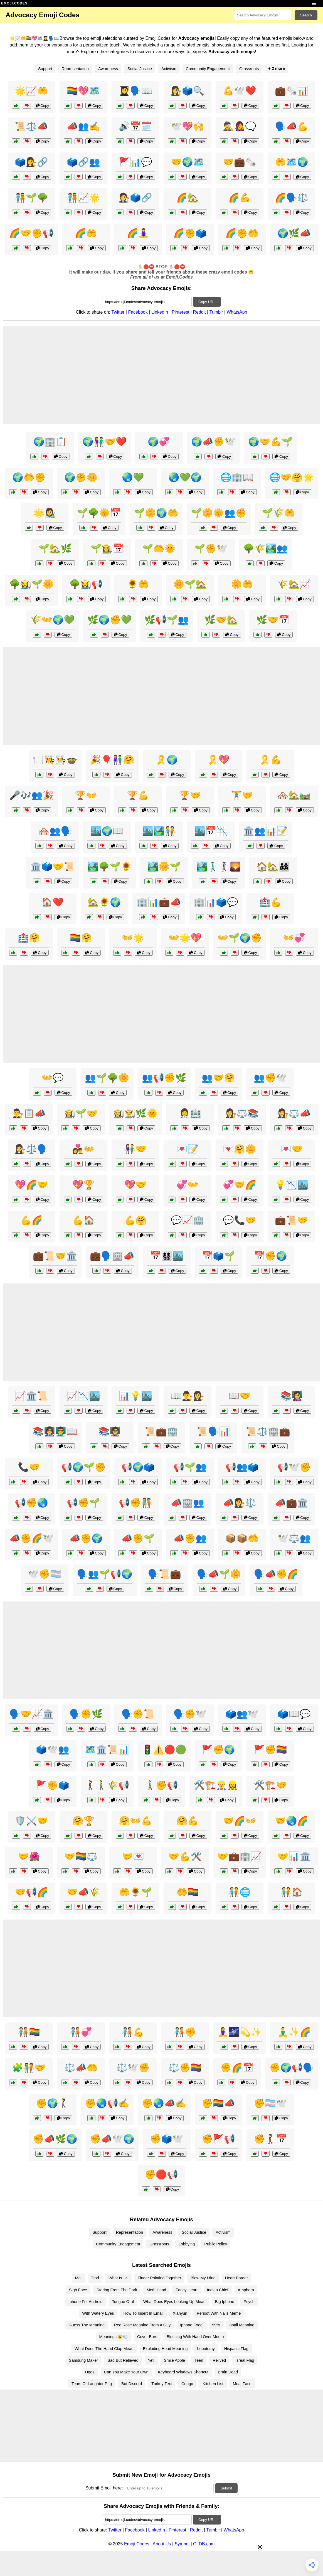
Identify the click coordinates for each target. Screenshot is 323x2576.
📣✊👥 (190, 1538)
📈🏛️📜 (31, 1396)
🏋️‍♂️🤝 (242, 795)
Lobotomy (206, 2348)
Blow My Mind (203, 2278)
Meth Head (156, 2290)
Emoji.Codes (136, 2543)
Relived (219, 2360)
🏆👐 (86, 795)
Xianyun (180, 2313)
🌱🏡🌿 (55, 548)
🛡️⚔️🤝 (31, 1821)
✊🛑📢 (161, 2174)
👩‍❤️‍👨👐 (83, 1149)
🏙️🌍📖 (107, 831)
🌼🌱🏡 (190, 584)
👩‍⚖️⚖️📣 (294, 1113)
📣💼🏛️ (291, 1503)
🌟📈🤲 (31, 91)
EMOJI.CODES (14, 3)
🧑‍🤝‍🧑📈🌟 (83, 198)
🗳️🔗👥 (83, 162)
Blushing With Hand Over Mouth (195, 2336)
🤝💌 (133, 1856)
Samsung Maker (83, 2360)
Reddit (199, 312)
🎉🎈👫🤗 (112, 760)
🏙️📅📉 (211, 831)
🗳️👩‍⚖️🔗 (31, 162)
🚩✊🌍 (218, 1750)
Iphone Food (191, 2325)
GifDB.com (203, 2543)
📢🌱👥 (190, 1467)
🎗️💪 (270, 760)
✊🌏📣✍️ (164, 2103)
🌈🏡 (187, 198)
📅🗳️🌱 (218, 1256)
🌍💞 (159, 442)
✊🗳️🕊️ (166, 2139)
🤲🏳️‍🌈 (187, 1892)
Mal (78, 2278)
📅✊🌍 (270, 1256)
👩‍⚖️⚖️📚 (242, 1113)
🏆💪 (138, 795)
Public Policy (215, 2244)
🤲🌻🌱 (135, 1892)
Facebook (137, 312)
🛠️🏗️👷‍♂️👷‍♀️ (216, 1785)
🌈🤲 (86, 233)
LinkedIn (159, 312)
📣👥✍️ (83, 126)
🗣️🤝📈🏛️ (31, 1714)
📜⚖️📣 (31, 126)
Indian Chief (217, 2290)
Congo (187, 2383)
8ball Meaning (242, 2325)
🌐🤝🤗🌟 (291, 477)
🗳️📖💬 (294, 1714)
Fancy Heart (186, 2290)
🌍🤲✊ (29, 477)
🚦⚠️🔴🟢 (164, 1750)
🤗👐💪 (135, 1821)
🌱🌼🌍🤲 (156, 513)
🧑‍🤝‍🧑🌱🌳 (31, 198)
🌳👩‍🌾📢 (86, 584)
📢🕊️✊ (294, 1467)
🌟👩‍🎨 (44, 513)
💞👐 (187, 1185)
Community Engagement (208, 69)
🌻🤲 (138, 584)
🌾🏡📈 (294, 584)
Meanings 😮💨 (113, 2336)
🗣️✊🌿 (86, 1714)
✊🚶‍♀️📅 (270, 2139)
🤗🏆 (83, 1821)
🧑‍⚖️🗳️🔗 (135, 198)
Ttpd (95, 2278)
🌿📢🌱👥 (166, 620)
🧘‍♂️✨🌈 (294, 2032)
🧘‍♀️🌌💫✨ (239, 2032)
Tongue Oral (123, 2301)
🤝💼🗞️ (239, 162)
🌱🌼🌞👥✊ (218, 513)
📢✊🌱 (83, 1503)
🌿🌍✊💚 (109, 620)
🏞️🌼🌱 (164, 867)
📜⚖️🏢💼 (268, 1431)
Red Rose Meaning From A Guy (142, 2325)
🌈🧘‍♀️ (138, 233)
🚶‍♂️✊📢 (161, 1785)
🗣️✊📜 (138, 1714)
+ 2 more (276, 68)
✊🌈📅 (237, 2068)
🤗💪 (187, 1821)
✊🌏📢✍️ (107, 2103)
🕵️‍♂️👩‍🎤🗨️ (239, 126)
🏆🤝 (190, 795)
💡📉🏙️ (291, 1185)
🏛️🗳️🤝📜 (52, 867)
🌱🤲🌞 (159, 548)
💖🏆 (83, 1185)
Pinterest (180, 312)
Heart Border (236, 2278)
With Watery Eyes (98, 2313)
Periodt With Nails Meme (219, 2313)
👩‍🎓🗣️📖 (135, 91)
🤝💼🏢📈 (239, 1856)
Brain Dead (228, 2372)
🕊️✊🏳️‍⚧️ (44, 1574)
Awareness (108, 69)
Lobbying (187, 2244)
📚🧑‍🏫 (109, 1431)
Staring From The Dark (117, 2290)
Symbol (182, 2543)
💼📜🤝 (291, 1220)
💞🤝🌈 (239, 1185)
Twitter (117, 312)
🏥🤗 (29, 938)
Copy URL (206, 302)
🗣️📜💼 (164, 1574)
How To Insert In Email (143, 2313)
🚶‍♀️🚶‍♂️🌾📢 (107, 1785)
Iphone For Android (85, 2301)
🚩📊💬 (135, 162)
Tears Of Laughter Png (91, 2383)
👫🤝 (135, 1149)
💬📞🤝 (239, 1220)
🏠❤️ (52, 902)
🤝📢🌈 (31, 1892)
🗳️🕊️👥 (52, 1750)
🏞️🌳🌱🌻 (109, 867)
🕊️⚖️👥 (294, 1538)
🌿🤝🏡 (221, 620)
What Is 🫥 (118, 2278)
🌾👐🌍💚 (52, 620)
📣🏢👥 (187, 1503)
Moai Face (242, 2383)
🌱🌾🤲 (278, 513)
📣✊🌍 (86, 1538)
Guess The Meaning (87, 2325)
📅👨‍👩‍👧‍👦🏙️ (166, 1256)
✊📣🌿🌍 (55, 2139)
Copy (42, 106)
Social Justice (139, 69)
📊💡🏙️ (135, 1396)
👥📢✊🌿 (164, 1078)
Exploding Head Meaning (165, 2348)
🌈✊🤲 (242, 233)
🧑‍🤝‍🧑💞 (81, 2032)
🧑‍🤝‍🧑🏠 (291, 1892)
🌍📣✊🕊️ (213, 442)
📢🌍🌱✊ (83, 1467)
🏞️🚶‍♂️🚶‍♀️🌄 (218, 867)
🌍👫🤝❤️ (104, 442)
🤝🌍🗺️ (187, 162)
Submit (226, 2488)
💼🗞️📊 (291, 91)
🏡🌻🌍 (104, 902)
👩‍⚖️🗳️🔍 (187, 91)
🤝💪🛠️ (185, 1856)
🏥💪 (270, 902)
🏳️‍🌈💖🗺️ (83, 91)
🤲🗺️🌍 (291, 162)
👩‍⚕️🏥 (190, 1113)
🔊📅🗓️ (135, 126)
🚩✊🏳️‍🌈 (270, 1750)
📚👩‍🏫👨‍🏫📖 (55, 1431)
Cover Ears (147, 2336)
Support (45, 69)
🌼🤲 (242, 584)
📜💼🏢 (161, 1431)
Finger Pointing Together (159, 2278)
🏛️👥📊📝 (265, 831)
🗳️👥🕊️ (242, 1714)
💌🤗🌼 (239, 1149)
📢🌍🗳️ (138, 1467)
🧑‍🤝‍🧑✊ (185, 2032)
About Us (162, 2543)
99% (216, 2325)
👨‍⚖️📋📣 (29, 1113)
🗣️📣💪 (291, 126)
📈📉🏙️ (83, 1396)
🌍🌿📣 (294, 233)
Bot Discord (131, 2383)
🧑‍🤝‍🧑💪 (133, 2032)
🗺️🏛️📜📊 (107, 1750)
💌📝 (187, 1149)
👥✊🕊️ (270, 1078)
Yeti (151, 2360)
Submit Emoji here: (104, 2488)
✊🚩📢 (218, 2139)
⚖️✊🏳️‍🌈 (185, 2068)
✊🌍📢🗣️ (291, 2068)
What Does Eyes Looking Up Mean (174, 2301)
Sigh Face (78, 2290)
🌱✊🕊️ (211, 548)
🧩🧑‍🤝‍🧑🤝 (29, 2068)
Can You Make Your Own (126, 2372)
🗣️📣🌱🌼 (219, 1574)
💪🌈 (31, 1220)
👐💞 (294, 938)
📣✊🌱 (138, 1538)
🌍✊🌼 (81, 477)
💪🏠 (83, 1220)
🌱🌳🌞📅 (99, 513)
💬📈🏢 (187, 1220)
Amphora (246, 2290)
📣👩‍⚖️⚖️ (239, 1503)
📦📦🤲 (242, 1538)
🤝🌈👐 (239, 1821)
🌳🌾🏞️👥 (265, 548)
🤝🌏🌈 (291, 1821)
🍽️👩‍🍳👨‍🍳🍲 (55, 760)
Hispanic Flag (236, 2348)
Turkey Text (161, 2383)
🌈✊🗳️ (190, 233)
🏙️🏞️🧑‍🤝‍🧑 (159, 831)
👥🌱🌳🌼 (107, 1078)
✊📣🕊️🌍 (112, 2139)
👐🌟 (133, 938)
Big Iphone (224, 2301)
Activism (168, 69)
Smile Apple (174, 2360)
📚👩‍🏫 (291, 1396)
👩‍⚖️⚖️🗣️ (31, 1149)
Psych (249, 2301)
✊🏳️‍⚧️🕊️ (270, 2103)
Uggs (90, 2372)
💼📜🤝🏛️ (55, 1256)
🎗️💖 (218, 760)
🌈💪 (239, 198)
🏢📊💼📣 (159, 902)
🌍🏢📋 (50, 442)
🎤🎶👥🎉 (31, 795)
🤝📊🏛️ (294, 1856)
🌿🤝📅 (273, 620)
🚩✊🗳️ (52, 1785)
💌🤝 (291, 1149)
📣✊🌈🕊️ (31, 1538)
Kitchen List (213, 2383)
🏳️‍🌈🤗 (81, 938)
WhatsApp (237, 312)
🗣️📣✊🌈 (276, 1574)
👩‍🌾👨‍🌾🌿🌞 (135, 1113)
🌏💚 (133, 477)
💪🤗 (135, 1220)
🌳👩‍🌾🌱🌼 (31, 584)
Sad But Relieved (122, 2360)
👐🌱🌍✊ (239, 938)
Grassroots (249, 69)
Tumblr (216, 312)
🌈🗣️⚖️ (291, 198)
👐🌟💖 (185, 938)
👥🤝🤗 (218, 1078)
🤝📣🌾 (83, 1892)
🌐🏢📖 (237, 477)
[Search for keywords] (263, 15)
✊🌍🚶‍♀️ (52, 2103)
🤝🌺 (29, 1856)
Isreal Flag (244, 2360)
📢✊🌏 (31, 1503)
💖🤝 (135, 1185)
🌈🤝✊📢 (31, 233)
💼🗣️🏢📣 (112, 1256)
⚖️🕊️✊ (133, 2068)
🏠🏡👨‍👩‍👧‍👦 (273, 867)
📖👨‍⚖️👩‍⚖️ (187, 1396)
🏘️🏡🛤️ (294, 795)
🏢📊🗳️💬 (216, 902)
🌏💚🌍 (185, 477)
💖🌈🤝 (31, 1185)
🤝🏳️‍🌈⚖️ (81, 1856)
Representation (75, 69)
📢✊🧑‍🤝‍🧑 (135, 1503)
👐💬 (52, 1078)
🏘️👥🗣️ (55, 831)
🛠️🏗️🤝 (270, 1785)
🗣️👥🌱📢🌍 (104, 1574)
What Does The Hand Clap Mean (104, 2348)
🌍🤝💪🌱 (270, 442)
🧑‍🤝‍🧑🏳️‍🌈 (29, 2032)
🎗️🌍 (167, 760)
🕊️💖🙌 (187, 126)
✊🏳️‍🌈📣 (218, 2103)
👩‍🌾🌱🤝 (81, 1113)
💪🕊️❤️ (239, 91)
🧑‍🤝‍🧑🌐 (239, 1892)
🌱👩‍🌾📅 (107, 548)
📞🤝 (29, 1467)
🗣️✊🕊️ (190, 1714)
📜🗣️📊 (213, 1431)
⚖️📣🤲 (81, 2068)
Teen (198, 2360)
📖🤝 (239, 1396)
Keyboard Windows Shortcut (183, 2372)
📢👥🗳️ (242, 1467)
